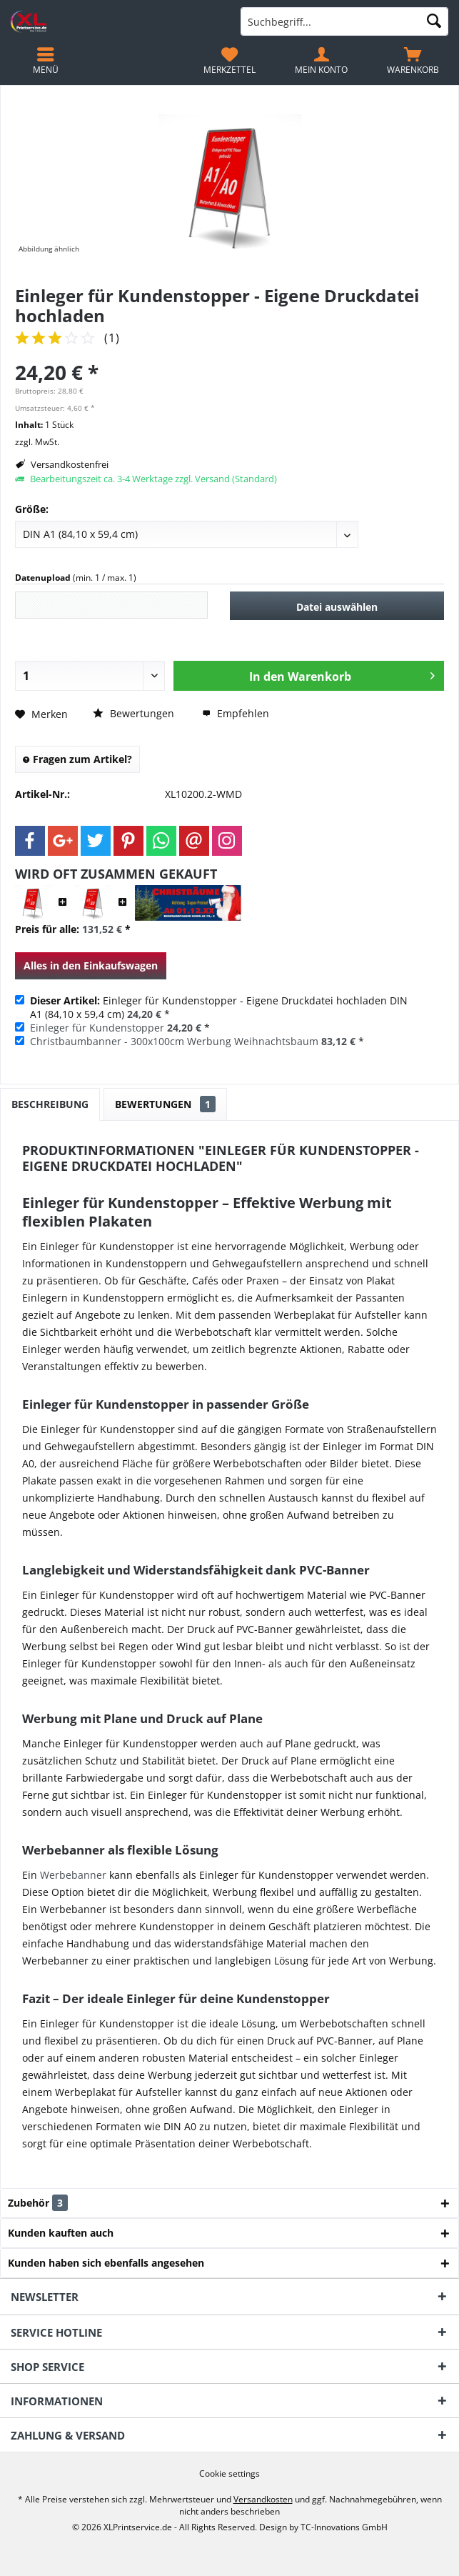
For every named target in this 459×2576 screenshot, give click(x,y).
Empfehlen (235, 713)
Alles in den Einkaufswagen (91, 965)
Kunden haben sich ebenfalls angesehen (106, 2263)
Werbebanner (73, 1875)
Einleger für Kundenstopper (97, 1027)
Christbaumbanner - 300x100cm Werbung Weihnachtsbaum (174, 1041)
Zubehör (48, 2203)
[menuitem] (413, 61)
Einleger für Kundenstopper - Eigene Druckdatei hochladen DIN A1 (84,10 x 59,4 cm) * (219, 1007)
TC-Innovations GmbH (344, 2527)
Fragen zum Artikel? (77, 759)
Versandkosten (263, 2499)
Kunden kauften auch (61, 2233)
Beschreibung (50, 1104)
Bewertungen (133, 713)
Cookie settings (229, 2474)
